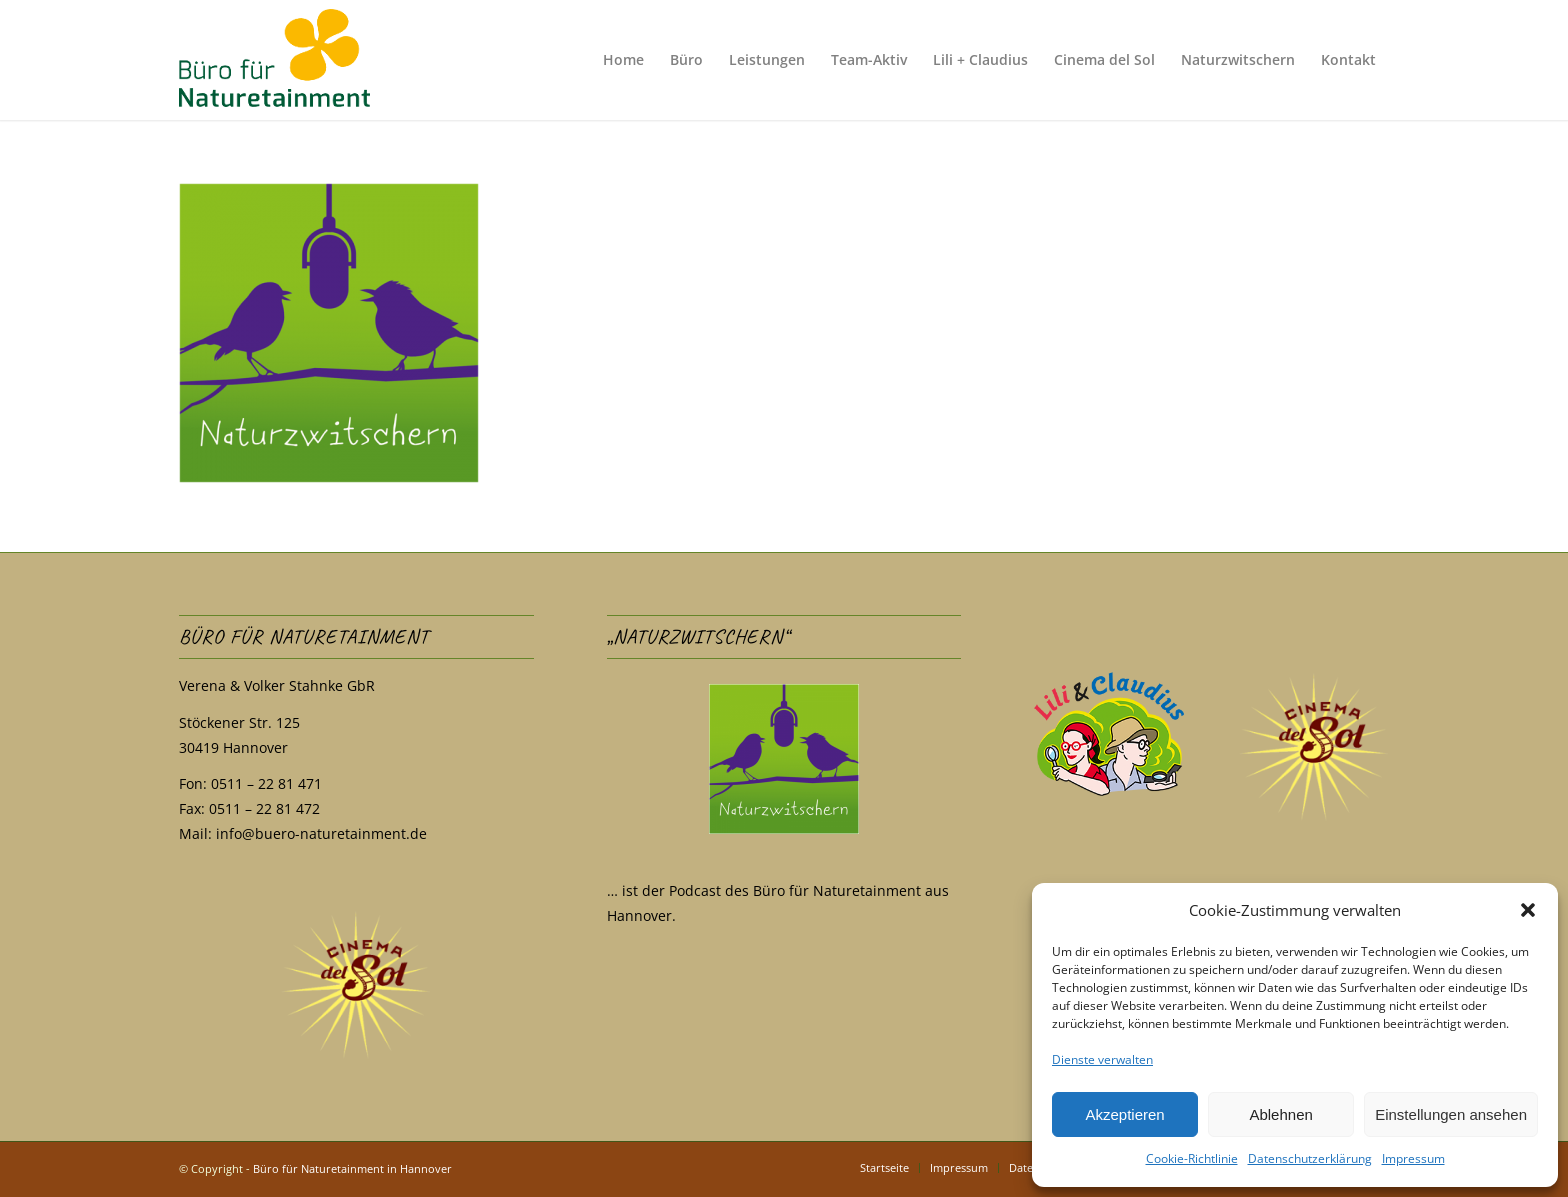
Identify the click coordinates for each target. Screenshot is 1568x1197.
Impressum (1413, 1158)
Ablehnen (1280, 1114)
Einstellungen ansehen (1451, 1114)
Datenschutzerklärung (1310, 1158)
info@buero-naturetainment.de (321, 833)
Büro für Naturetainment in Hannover (352, 1168)
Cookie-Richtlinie (1192, 1158)
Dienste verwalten (1102, 1059)
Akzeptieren (1124, 1114)
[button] (1528, 910)
